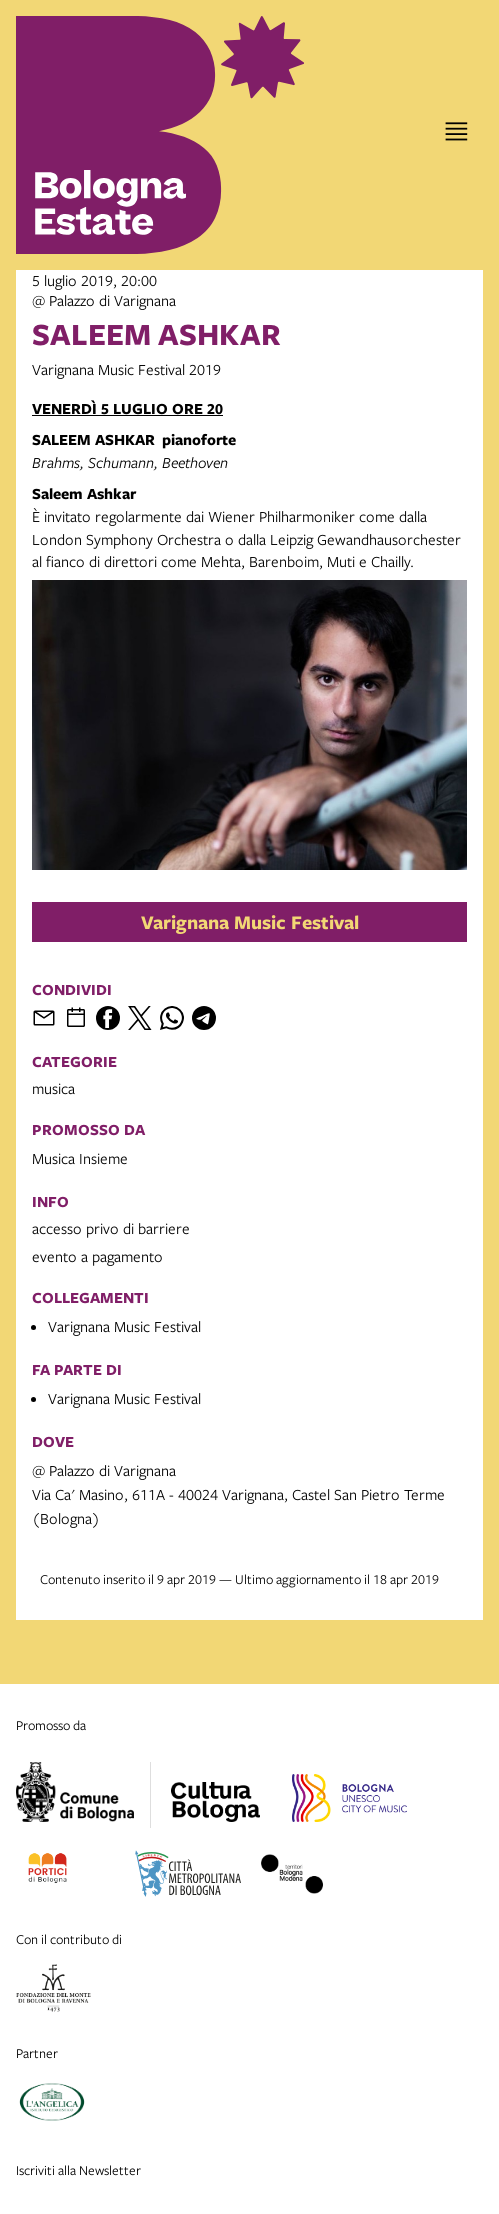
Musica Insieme (80, 1158)
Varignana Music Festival (250, 922)
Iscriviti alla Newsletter (78, 2170)
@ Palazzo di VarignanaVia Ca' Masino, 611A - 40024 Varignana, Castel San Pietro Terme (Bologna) (238, 1494)
